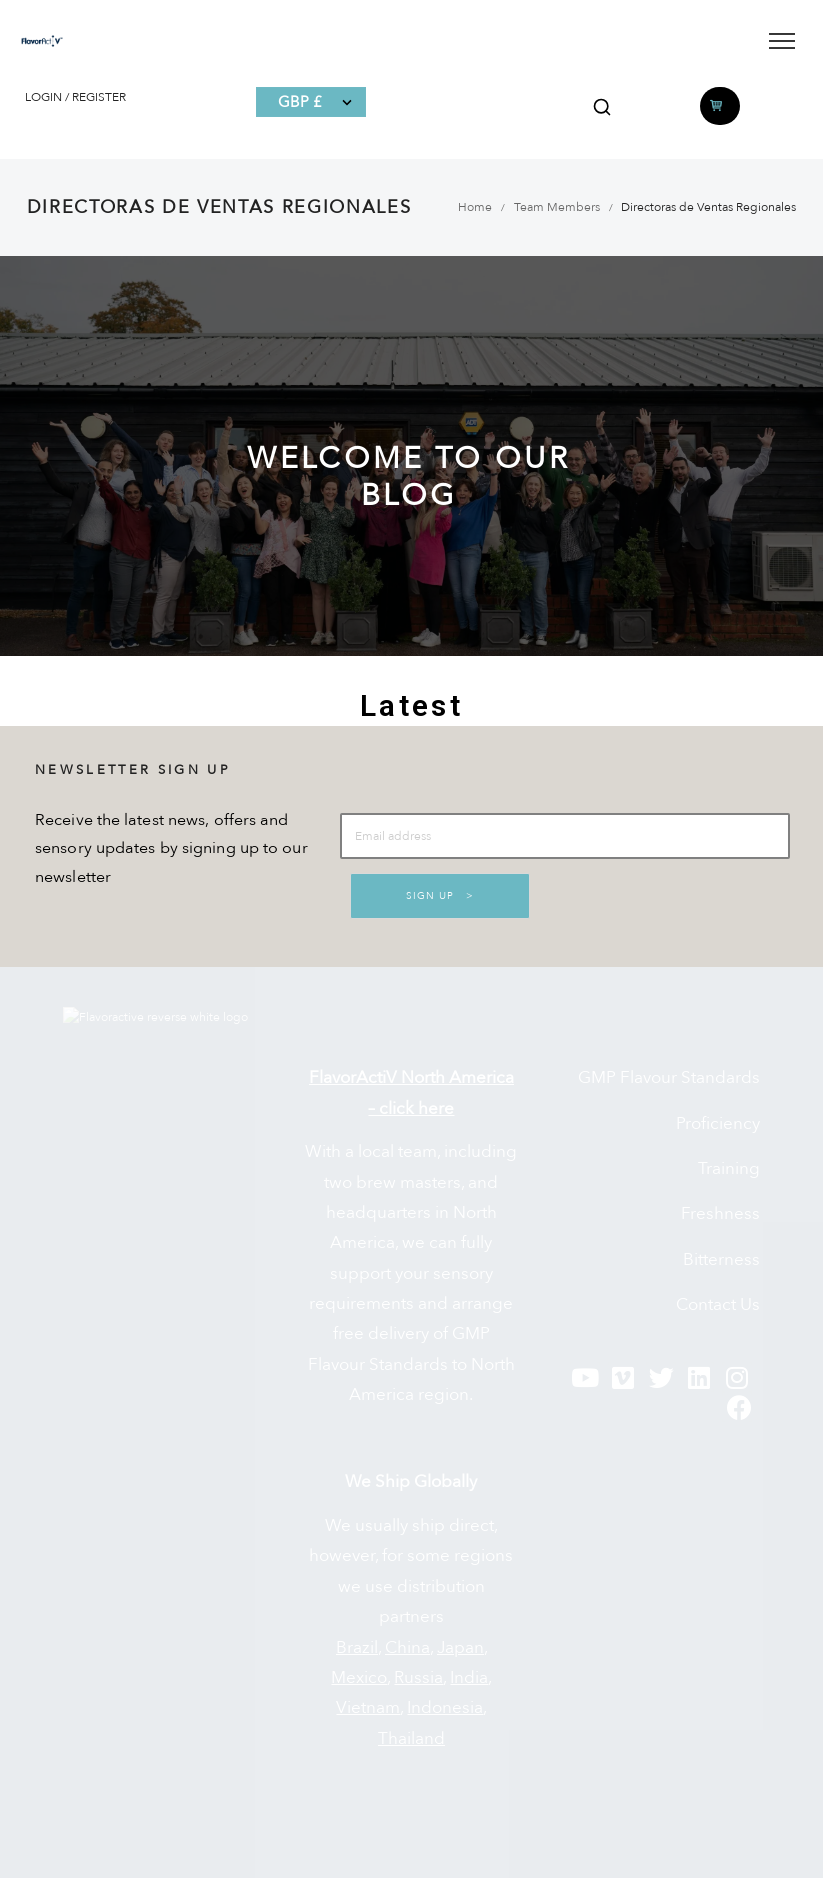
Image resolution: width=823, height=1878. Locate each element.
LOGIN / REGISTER (75, 97)
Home (475, 207)
